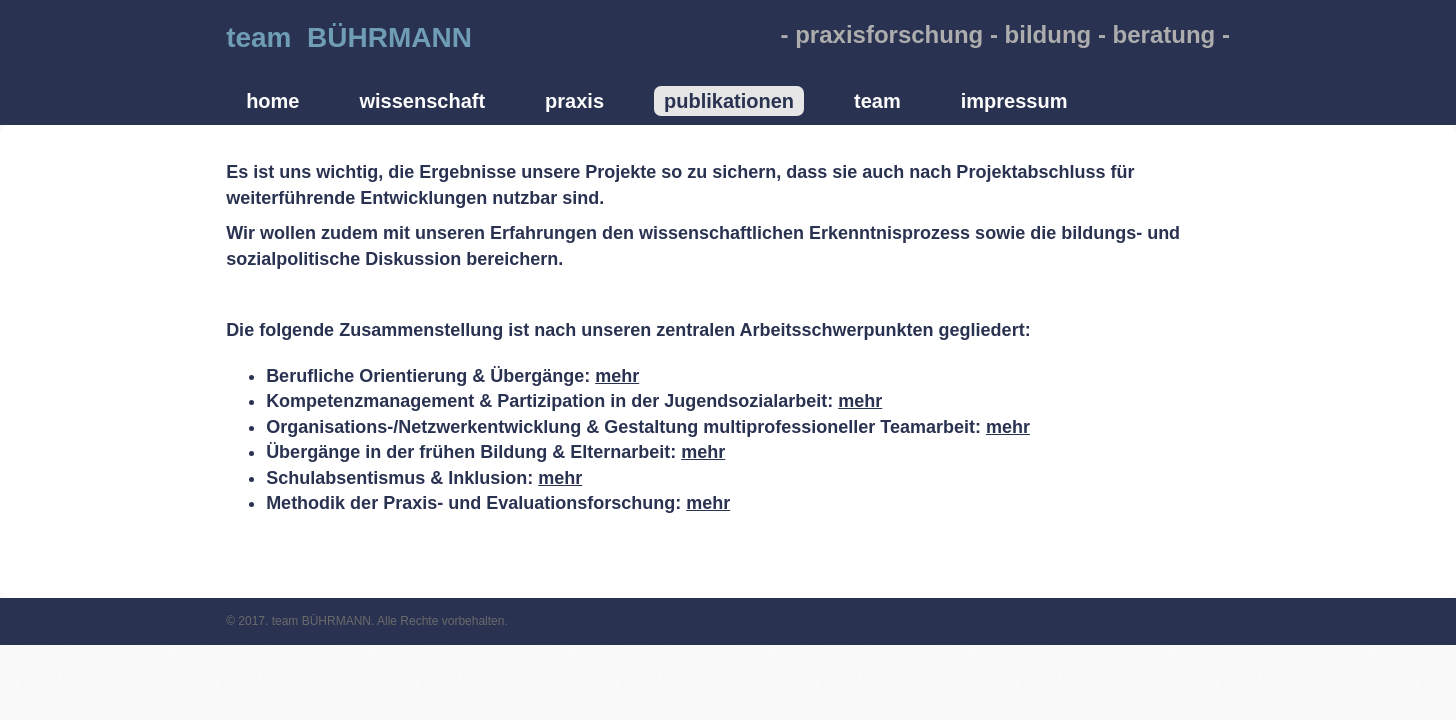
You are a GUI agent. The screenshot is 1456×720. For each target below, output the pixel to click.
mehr (617, 376)
